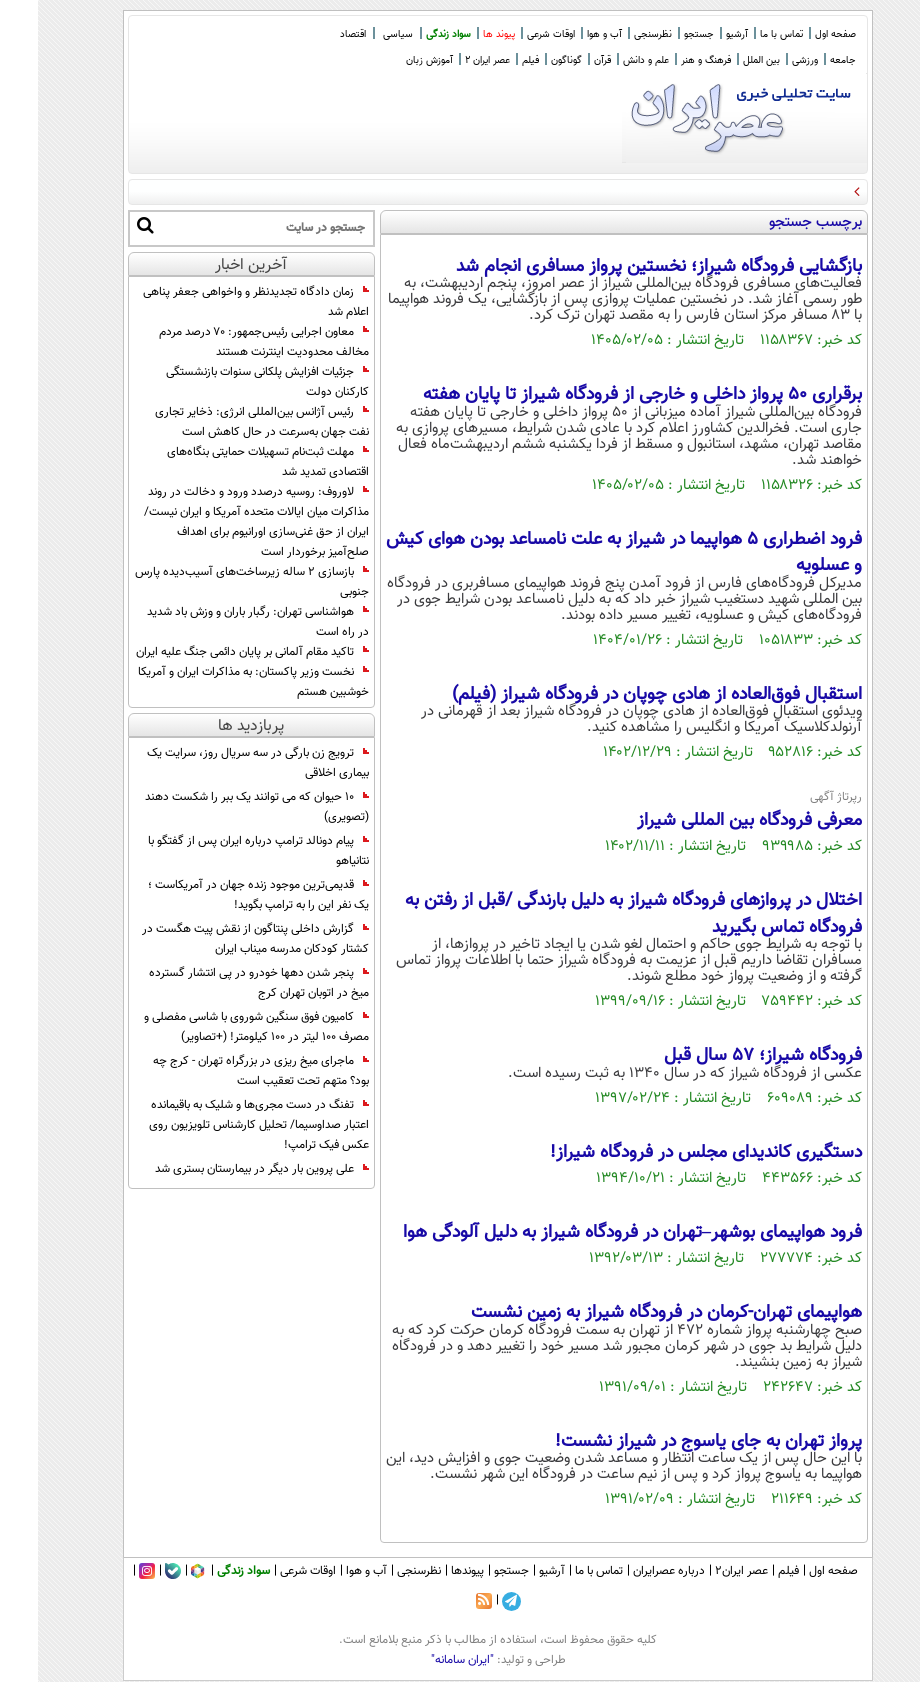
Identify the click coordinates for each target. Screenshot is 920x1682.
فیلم (492, 60)
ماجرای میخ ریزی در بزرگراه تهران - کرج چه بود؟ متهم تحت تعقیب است (223, 1071)
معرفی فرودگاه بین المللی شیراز (711, 821)
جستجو (661, 34)
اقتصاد (315, 34)
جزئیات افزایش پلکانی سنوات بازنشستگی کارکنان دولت (229, 382)
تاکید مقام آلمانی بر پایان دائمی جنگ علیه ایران (214, 652)
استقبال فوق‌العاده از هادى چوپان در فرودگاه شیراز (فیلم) (619, 695)
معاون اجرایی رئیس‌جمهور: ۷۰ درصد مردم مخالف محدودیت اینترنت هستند (226, 342)
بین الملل (723, 60)
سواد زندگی (410, 34)
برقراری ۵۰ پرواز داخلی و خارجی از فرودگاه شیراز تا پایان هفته (604, 395)
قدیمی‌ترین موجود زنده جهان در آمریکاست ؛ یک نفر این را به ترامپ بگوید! (220, 895)
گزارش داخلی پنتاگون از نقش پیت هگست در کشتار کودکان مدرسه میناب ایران (217, 939)
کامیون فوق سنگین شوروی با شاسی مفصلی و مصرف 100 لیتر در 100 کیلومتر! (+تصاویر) (218, 1027)
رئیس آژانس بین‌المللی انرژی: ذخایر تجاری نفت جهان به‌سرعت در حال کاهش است (224, 422)
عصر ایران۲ (703, 1571)
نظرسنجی (615, 34)
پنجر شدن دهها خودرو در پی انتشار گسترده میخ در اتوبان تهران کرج (221, 983)
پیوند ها (461, 34)
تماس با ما (743, 34)
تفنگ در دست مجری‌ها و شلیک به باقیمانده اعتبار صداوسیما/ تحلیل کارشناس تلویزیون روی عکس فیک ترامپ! (221, 1125)
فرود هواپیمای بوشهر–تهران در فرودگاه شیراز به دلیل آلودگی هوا (594, 1233)
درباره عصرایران (631, 1571)
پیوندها (429, 1571)
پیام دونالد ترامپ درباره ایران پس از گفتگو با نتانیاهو (220, 851)
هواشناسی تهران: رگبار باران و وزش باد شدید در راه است (220, 622)
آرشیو (699, 34)
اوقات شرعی (513, 34)
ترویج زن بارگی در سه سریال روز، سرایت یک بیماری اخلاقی (220, 763)
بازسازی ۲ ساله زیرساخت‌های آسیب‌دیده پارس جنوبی (214, 582)
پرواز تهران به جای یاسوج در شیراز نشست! (670, 1442)
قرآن (564, 60)
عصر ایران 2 (449, 60)
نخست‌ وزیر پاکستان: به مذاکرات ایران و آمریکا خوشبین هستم (215, 682)
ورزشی (767, 60)
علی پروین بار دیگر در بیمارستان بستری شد (224, 1169)
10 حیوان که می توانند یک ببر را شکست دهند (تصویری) (219, 807)
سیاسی (360, 34)
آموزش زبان (391, 60)
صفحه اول (797, 34)
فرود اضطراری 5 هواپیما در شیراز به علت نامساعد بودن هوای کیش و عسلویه (586, 553)
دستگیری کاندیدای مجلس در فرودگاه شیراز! (668, 1153)
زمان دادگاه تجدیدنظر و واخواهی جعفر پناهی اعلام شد (218, 302)
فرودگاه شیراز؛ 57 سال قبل (725, 1056)
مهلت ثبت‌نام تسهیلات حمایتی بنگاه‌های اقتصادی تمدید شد (230, 462)
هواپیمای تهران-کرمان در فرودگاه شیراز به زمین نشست (628, 1313)
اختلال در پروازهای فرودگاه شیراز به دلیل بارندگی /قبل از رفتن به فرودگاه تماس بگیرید (595, 914)
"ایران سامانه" (424, 1660)
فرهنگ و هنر (668, 60)
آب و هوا (566, 34)
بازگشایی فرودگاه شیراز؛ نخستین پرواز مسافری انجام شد (621, 267)
